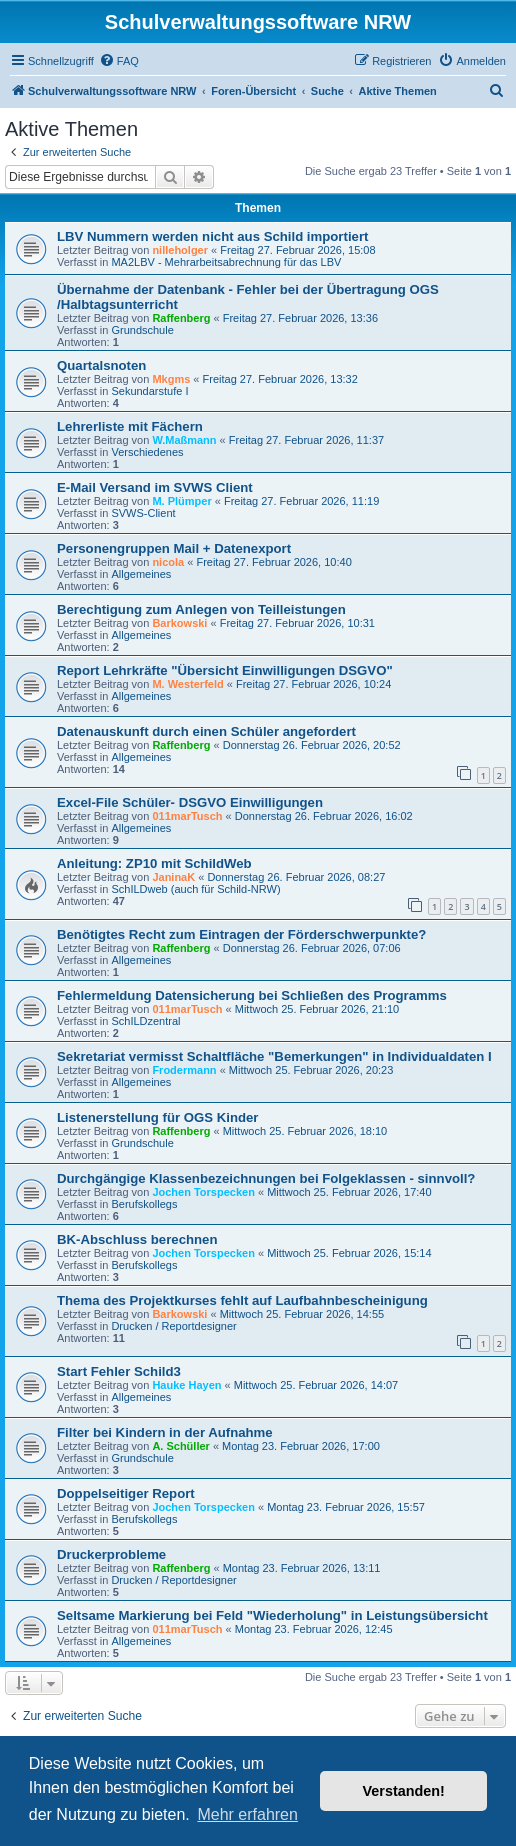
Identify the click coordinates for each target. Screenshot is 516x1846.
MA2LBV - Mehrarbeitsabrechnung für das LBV (226, 262)
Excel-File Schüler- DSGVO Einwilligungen (190, 802)
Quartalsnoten (101, 365)
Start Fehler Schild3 (119, 1371)
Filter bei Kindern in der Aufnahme (165, 1432)
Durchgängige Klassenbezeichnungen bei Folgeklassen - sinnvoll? (266, 1178)
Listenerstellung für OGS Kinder (158, 1117)
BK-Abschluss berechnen (137, 1239)
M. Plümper (181, 501)
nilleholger (180, 250)
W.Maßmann (184, 440)
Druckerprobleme (111, 1554)
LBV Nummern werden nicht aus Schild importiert (212, 236)
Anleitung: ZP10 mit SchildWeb (154, 863)
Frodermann (184, 1070)
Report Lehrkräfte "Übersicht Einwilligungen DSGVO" (225, 670)
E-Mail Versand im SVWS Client (155, 487)
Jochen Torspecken (203, 1192)
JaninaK (173, 877)
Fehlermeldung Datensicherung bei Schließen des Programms (252, 995)
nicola (168, 562)
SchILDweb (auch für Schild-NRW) (195, 889)
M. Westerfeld (187, 684)
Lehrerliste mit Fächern (130, 426)
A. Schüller (180, 1446)
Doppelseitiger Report (126, 1493)
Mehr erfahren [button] (247, 1814)
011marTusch (187, 816)
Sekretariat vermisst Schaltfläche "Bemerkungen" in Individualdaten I (274, 1056)
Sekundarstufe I (149, 391)
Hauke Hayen (186, 1385)
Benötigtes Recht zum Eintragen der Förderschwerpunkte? (241, 934)
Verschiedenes (147, 452)
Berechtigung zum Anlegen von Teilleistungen (201, 609)
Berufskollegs (144, 1204)
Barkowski (179, 623)
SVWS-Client (143, 513)
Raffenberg (181, 318)
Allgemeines (141, 574)
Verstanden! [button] (404, 1791)
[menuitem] (119, 61)
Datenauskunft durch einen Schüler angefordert (206, 731)
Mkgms (171, 379)
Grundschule (142, 330)
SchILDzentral (145, 1021)
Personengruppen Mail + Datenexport (174, 548)
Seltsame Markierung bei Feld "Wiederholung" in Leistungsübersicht (272, 1615)
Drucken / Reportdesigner (173, 1326)
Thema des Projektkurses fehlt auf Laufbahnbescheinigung (242, 1300)
